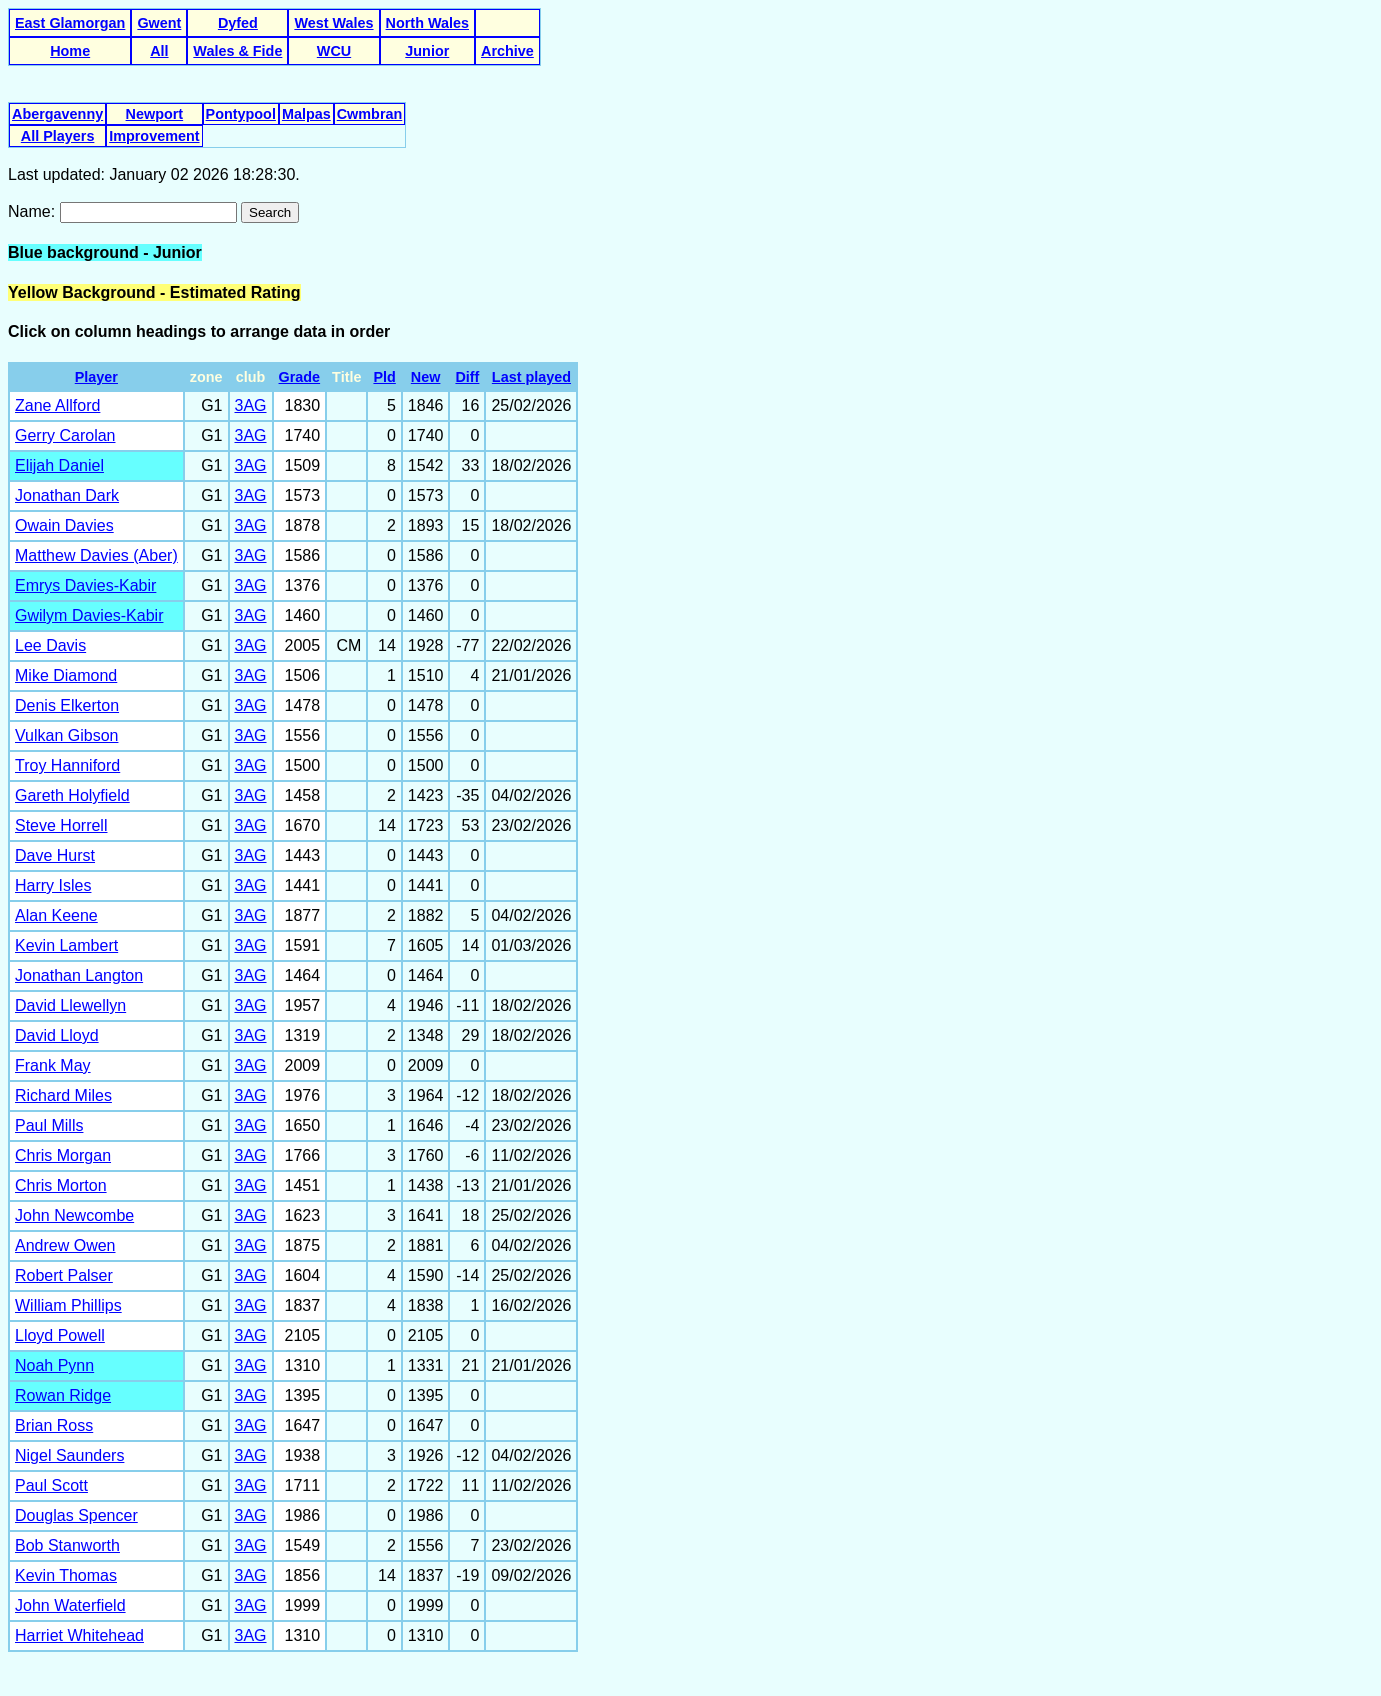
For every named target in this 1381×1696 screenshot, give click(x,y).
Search (270, 212)
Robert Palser (64, 1275)
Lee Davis (50, 645)
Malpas (306, 114)
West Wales (333, 23)
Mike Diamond (66, 675)
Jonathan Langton (79, 975)
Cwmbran (370, 114)
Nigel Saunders (69, 1455)
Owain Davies (64, 525)
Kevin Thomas (66, 1575)
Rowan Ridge (63, 1395)
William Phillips (68, 1305)
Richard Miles (63, 1095)
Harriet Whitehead (79, 1635)
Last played (531, 377)
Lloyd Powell (60, 1335)
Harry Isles (53, 885)
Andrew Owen (65, 1245)
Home (70, 51)
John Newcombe (74, 1215)
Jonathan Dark (67, 495)
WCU (334, 51)
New (426, 377)
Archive (507, 51)
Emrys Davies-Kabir (85, 585)
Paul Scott (51, 1485)
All (159, 51)
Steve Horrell (61, 825)
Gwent (159, 23)
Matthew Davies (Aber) (96, 555)
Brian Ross (54, 1425)
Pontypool (241, 114)
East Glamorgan (70, 23)
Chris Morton (61, 1185)
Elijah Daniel (59, 465)
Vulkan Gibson (66, 735)
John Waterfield (70, 1605)
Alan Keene (56, 915)
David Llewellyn (70, 1005)
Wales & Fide (237, 51)
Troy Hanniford (67, 765)
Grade (300, 377)
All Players (58, 136)
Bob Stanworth (67, 1545)
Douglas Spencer (76, 1515)
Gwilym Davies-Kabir (89, 615)
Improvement (154, 136)
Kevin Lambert (66, 945)
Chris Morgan (63, 1155)
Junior (427, 51)
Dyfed (238, 23)
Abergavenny (57, 114)
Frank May (53, 1065)
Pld (384, 377)
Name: (34, 211)
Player (96, 377)
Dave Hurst (55, 855)
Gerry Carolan (65, 435)
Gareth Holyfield (72, 795)
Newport (155, 114)
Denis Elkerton (67, 705)
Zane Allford (57, 405)
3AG (251, 405)
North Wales (427, 23)
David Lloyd (57, 1035)
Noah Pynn (54, 1365)
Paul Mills (49, 1125)
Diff (467, 377)
